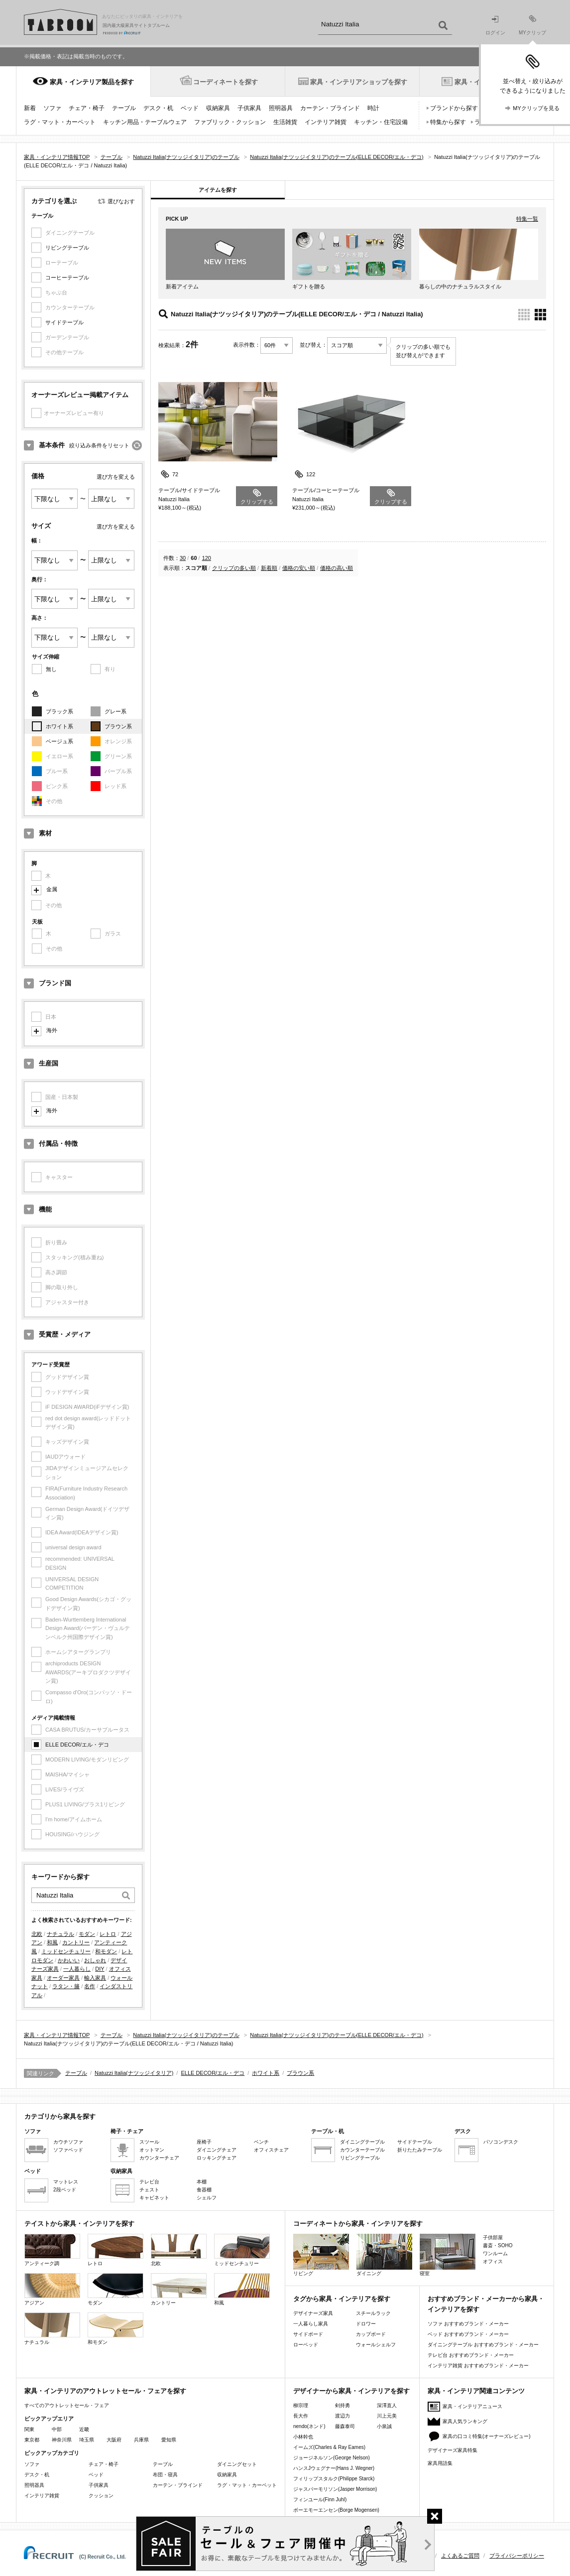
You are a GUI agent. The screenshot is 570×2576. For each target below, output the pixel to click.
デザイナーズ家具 (313, 2313)
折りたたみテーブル (419, 2150)
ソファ (52, 108)
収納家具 (218, 108)
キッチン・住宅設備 (381, 122)
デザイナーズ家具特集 (452, 2450)
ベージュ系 (59, 741)
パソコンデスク (500, 2142)
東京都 (31, 2439)
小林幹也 (303, 2437)
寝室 (447, 2255)
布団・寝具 (165, 2474)
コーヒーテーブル (67, 277)
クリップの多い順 (234, 568)
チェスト (149, 2189)
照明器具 (281, 108)
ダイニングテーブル (362, 2142)
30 (183, 558)
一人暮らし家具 (310, 2323)
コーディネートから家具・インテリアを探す (358, 2223)
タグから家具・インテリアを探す (341, 2299)
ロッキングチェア (216, 2158)
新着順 (269, 568)
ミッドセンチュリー (66, 1951)
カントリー (76, 1942)
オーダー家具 (63, 1978)
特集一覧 (527, 219)
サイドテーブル (64, 322)
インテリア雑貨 (325, 122)
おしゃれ (95, 1960)
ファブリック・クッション (230, 122)
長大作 (300, 2416)
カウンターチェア (159, 2158)
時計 (373, 108)
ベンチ (261, 2142)
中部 (57, 2429)
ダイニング (384, 2255)
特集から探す (448, 122)
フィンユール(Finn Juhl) (319, 2499)
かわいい (69, 1960)
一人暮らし (77, 1969)
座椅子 (204, 2142)
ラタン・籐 (66, 1986)
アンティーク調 (52, 2250)
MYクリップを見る (536, 108)
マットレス (65, 2181)
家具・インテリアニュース (472, 2406)
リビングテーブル (67, 248)
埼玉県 (86, 2439)
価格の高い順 (336, 568)
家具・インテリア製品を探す (92, 82)
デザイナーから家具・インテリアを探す (351, 2391)
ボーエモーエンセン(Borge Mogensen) (336, 2510)
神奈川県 (62, 2439)
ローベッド (305, 2344)
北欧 (36, 1934)
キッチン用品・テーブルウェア (145, 122)
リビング (321, 2255)
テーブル (124, 108)
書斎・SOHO (497, 2245)
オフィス (493, 2261)
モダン (87, 1934)
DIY (99, 1969)
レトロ (108, 1934)
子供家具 (249, 108)
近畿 (84, 2429)
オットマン (151, 2150)
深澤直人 (387, 2405)
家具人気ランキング (465, 2421)
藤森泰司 (345, 2426)
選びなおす (121, 201)
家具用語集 (440, 2463)
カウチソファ (68, 2142)
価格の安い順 (298, 568)
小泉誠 (384, 2426)
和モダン (106, 1951)
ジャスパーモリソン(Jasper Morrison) (335, 2489)
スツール (149, 2142)
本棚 (202, 2181)
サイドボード (308, 2334)
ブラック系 (59, 711)
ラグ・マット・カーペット (60, 122)
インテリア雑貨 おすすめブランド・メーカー (478, 2365)
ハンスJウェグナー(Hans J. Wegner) (333, 2468)
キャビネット (154, 2197)
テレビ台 (149, 2181)
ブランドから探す (454, 108)
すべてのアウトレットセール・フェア (66, 2405)
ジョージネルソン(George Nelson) (331, 2457)
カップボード (371, 2334)
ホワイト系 (59, 726)
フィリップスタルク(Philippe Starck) (333, 2478)
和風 (52, 1942)
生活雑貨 (285, 122)
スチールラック (373, 2313)
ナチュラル (60, 1934)
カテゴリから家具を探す (60, 2116)
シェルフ (207, 2197)
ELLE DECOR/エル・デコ (77, 1745)
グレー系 (115, 711)
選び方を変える (116, 477)
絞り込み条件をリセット (99, 445)
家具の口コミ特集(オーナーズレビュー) (487, 2436)
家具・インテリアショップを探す (358, 82)
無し (51, 669)
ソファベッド (68, 2150)
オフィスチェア (271, 2150)
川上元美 (387, 2416)
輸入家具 (95, 1978)
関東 (29, 2429)
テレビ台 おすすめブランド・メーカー (471, 2355)
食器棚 (204, 2189)
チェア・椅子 (87, 108)
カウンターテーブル (362, 2150)
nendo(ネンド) (309, 2426)
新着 (30, 108)
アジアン (52, 2289)
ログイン (495, 25)
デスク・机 (158, 108)
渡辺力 (342, 2416)
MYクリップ (532, 25)
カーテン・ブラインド (330, 108)
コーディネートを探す (225, 82)
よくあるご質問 (460, 2556)
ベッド (190, 108)
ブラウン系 (118, 726)
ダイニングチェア (216, 2150)
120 (206, 558)
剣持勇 (342, 2405)
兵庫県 (141, 2439)
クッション (101, 2495)
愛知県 (168, 2439)
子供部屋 (493, 2237)
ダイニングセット (237, 2464)
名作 (89, 1986)
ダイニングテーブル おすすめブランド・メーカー (483, 2344)
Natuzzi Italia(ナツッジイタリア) (134, 2073)
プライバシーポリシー (516, 2556)
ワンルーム (495, 2253)
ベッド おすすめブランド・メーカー (468, 2334)
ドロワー (366, 2323)
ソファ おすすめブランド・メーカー (468, 2323)
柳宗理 (300, 2405)
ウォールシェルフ (376, 2344)
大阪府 (114, 2439)
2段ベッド (64, 2189)
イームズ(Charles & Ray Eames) (329, 2447)
